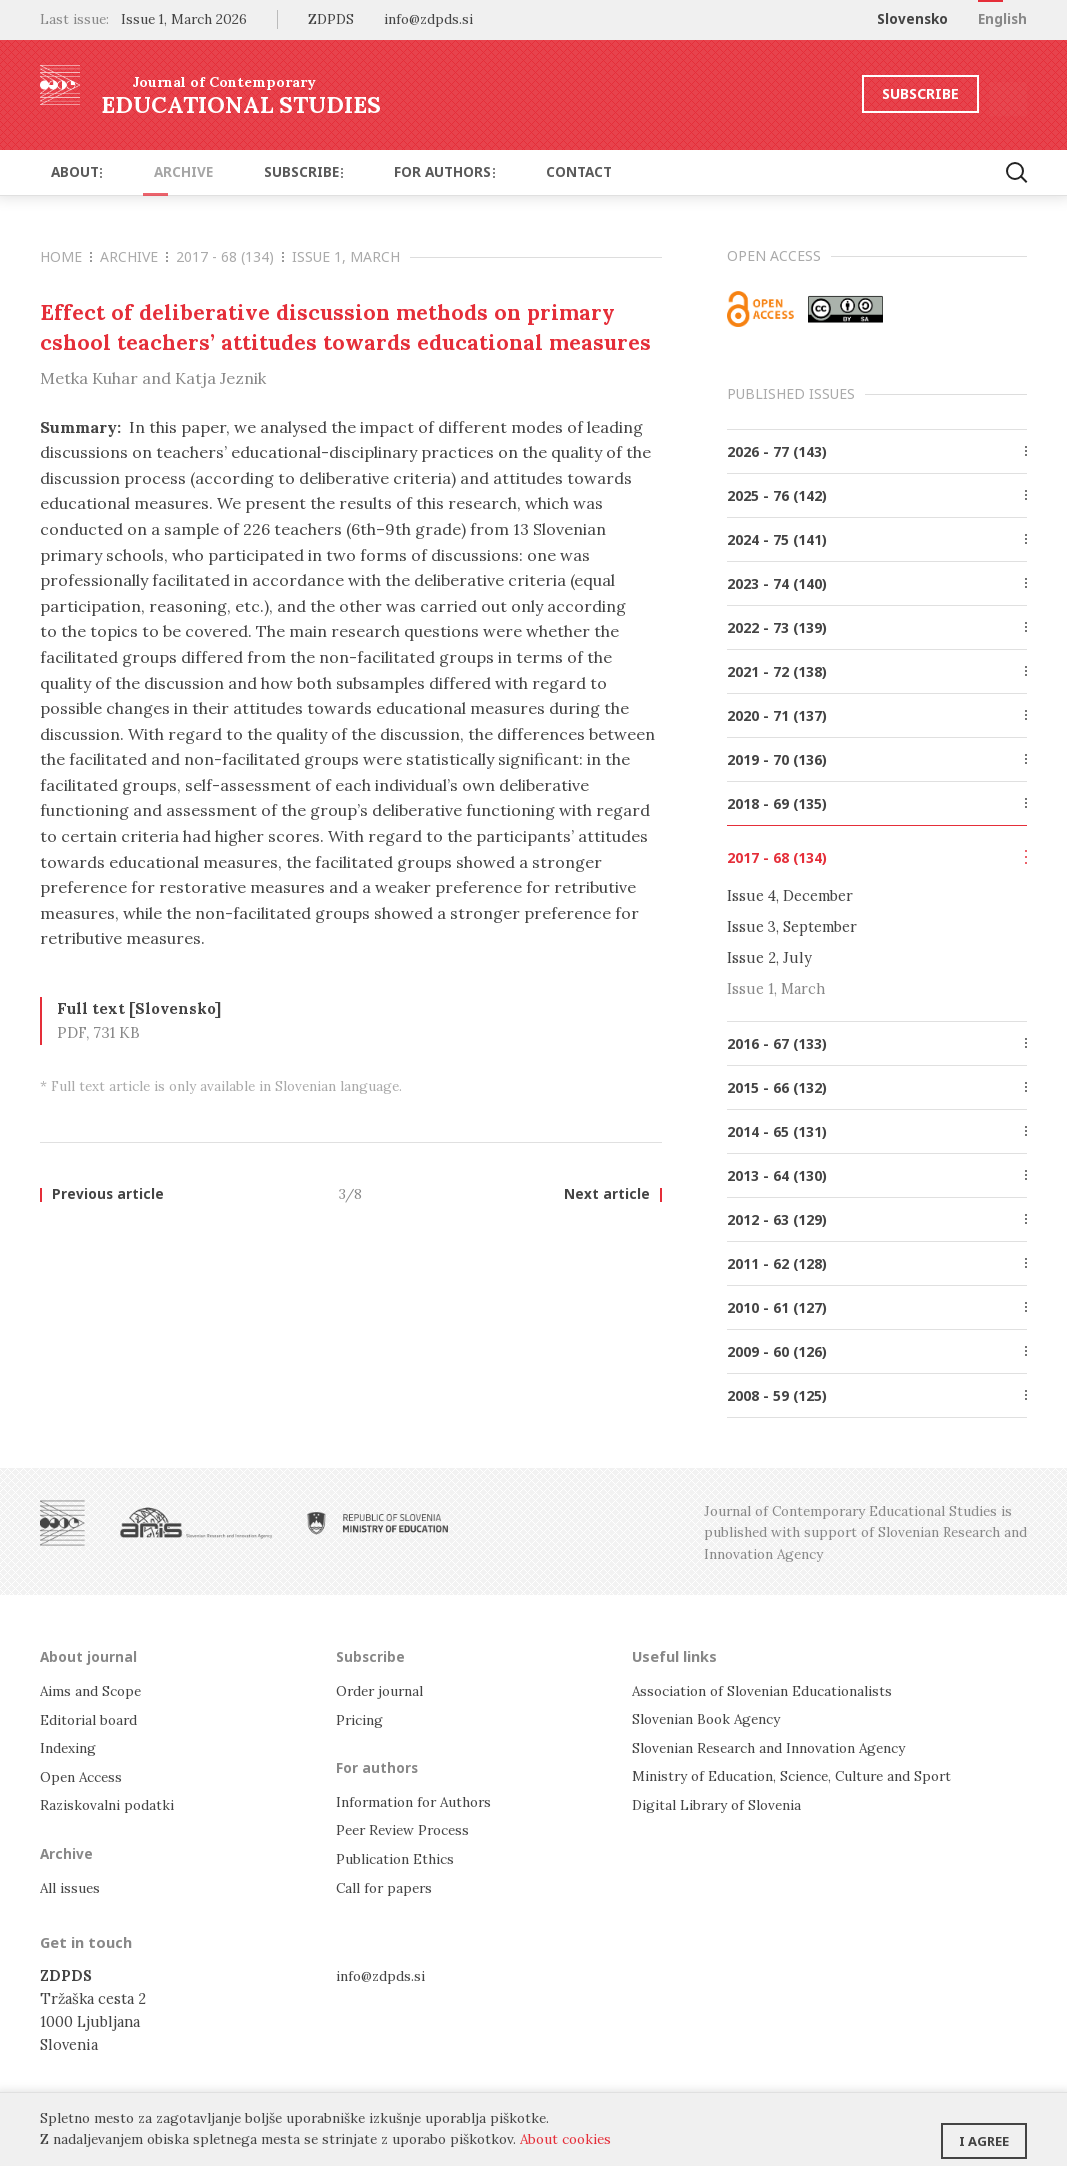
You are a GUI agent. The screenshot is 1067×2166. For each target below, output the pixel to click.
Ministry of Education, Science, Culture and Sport (807, 1774)
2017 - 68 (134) (230, 256)
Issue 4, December (790, 895)
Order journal (385, 1690)
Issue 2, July (769, 957)
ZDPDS (331, 19)
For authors (390, 172)
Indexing (71, 1746)
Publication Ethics (401, 1855)
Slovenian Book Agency (712, 1718)
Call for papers (387, 1884)
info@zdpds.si (384, 1971)
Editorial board (93, 1718)
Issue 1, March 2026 (184, 19)
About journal (90, 1656)
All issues (73, 1884)
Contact (508, 172)
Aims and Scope (94, 1690)
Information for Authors (420, 1799)
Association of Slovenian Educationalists (774, 1690)
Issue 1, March (346, 256)
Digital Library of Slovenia (723, 1802)
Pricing (362, 1718)
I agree (984, 2131)
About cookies (565, 2139)
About (70, 172)
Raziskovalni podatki (111, 1802)
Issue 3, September (792, 926)
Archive (159, 172)
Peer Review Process (408, 1827)
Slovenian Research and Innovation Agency (780, 1746)
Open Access (84, 1774)
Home (66, 256)
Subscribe (860, 93)
